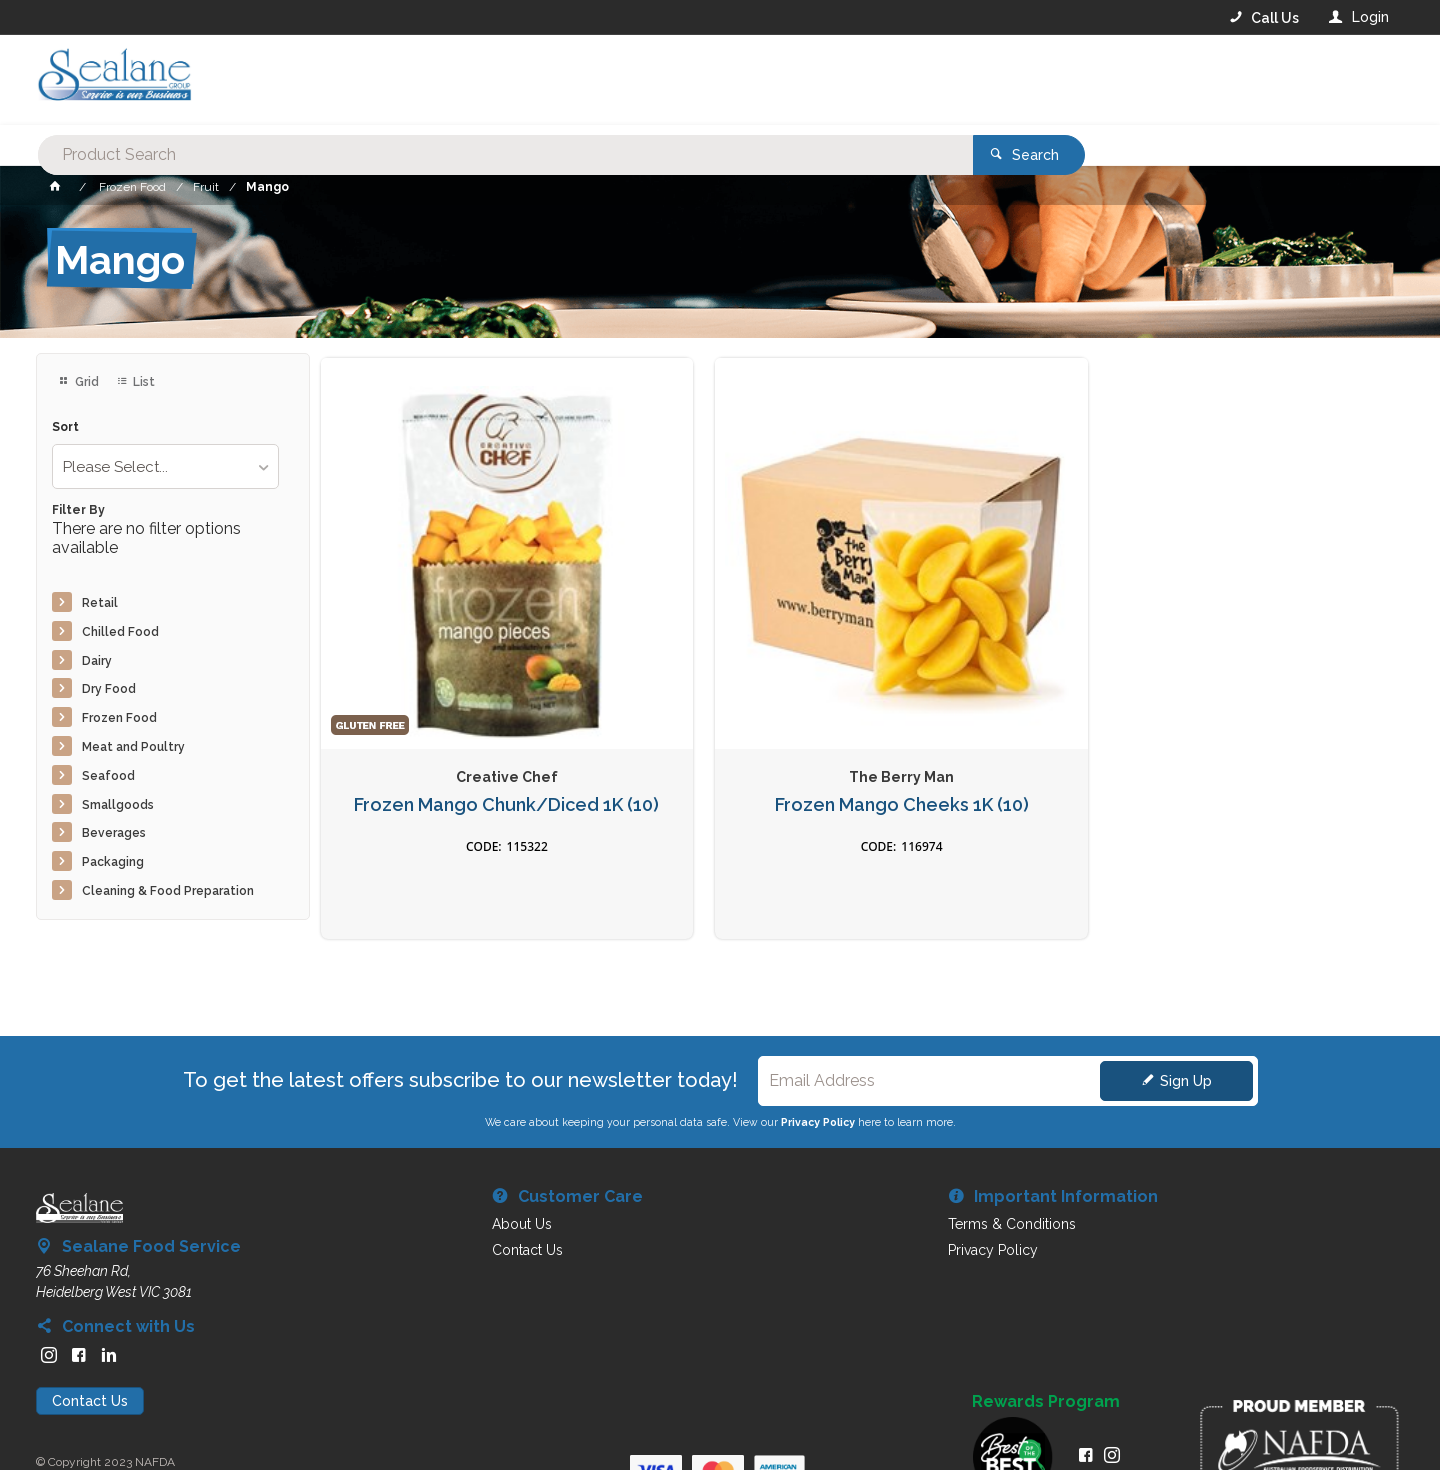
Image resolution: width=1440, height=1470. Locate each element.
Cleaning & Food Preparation (168, 891)
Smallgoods (118, 805)
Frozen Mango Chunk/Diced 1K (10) (446, 689)
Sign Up (1186, 1025)
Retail (100, 603)
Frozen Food (119, 718)
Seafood (108, 776)
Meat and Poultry (133, 747)
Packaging (113, 862)
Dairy (97, 661)
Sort (65, 427)
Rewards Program (1046, 1346)
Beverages (114, 833)
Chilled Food (120, 632)
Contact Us (90, 1345)
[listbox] (165, 466)
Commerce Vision (152, 1421)
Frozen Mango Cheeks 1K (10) (720, 689)
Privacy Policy (818, 1066)
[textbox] (639, 80)
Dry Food (109, 689)
